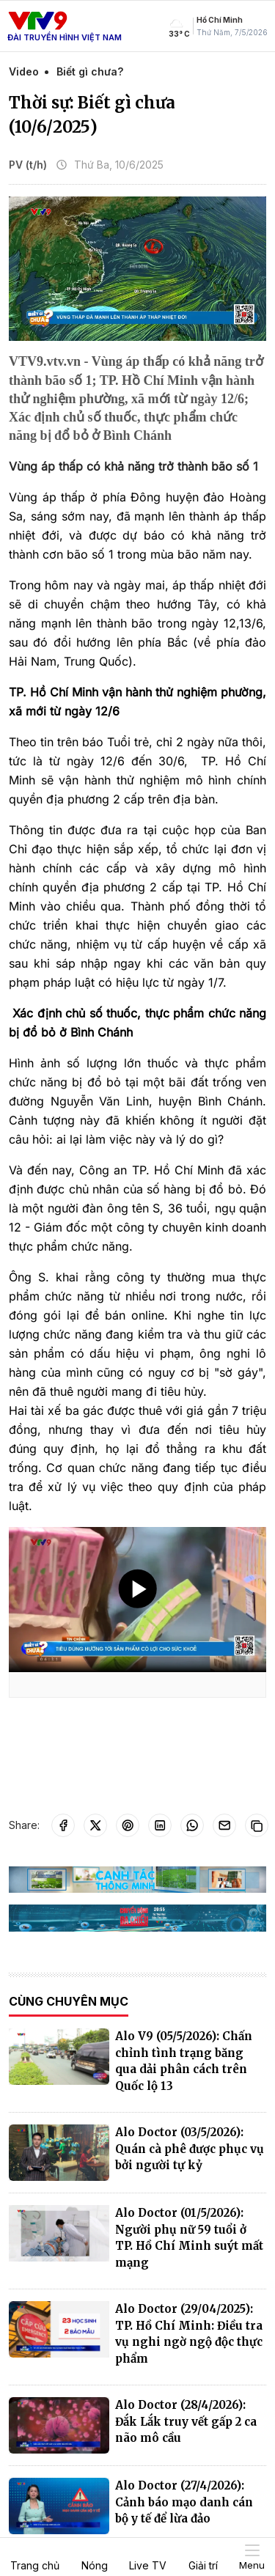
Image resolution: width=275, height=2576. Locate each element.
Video (24, 71)
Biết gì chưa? (89, 71)
